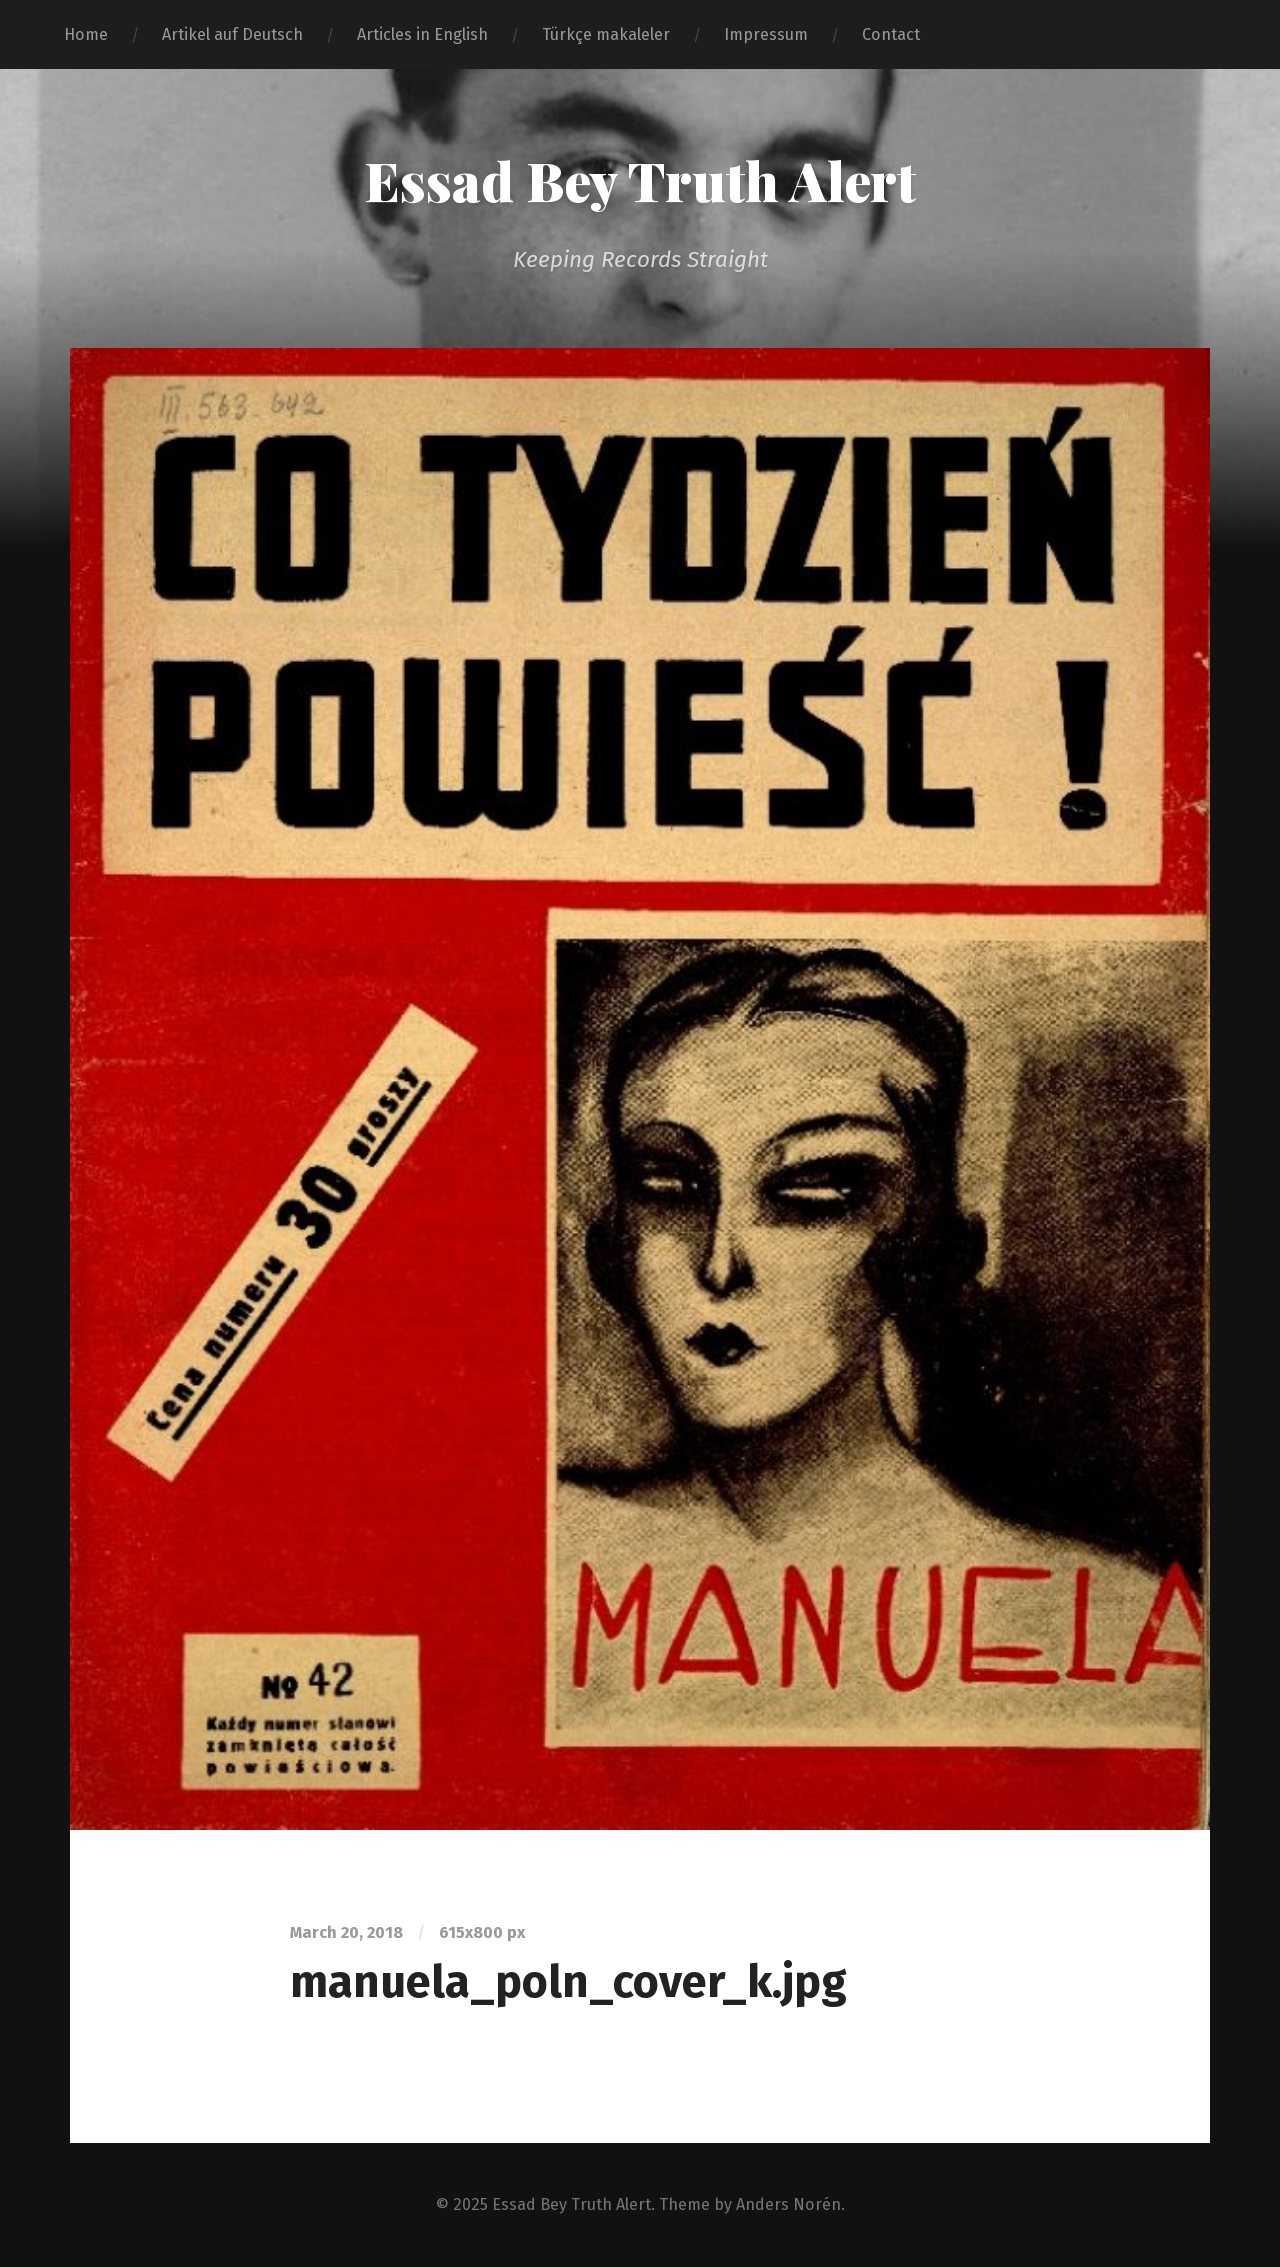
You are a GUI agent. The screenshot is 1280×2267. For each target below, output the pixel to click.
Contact (891, 34)
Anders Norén (788, 2204)
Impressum (766, 34)
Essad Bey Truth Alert (640, 180)
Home (86, 34)
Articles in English (422, 34)
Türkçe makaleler (606, 34)
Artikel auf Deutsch (232, 34)
